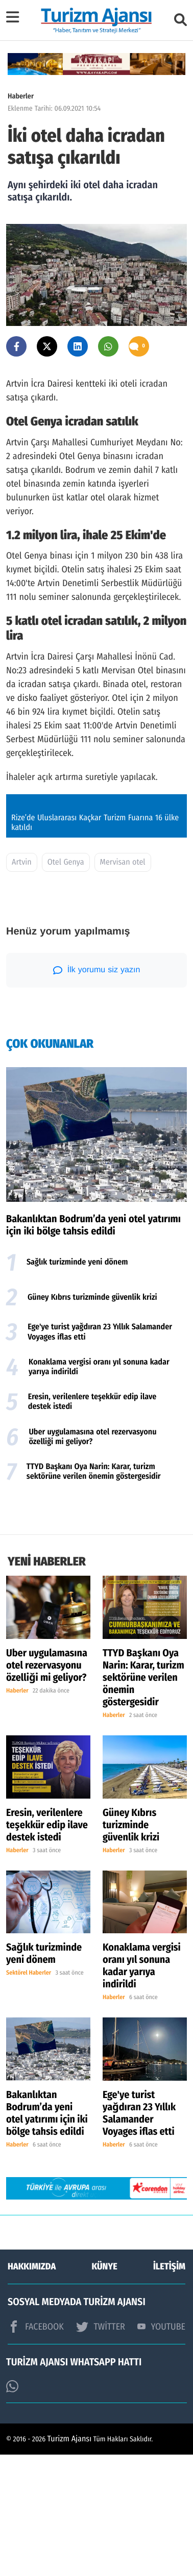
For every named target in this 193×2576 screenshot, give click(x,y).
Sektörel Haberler (28, 2095)
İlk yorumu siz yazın (96, 1092)
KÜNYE (104, 2387)
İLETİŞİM (169, 2387)
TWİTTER (100, 2448)
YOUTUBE (161, 2448)
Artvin (22, 984)
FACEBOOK (36, 2448)
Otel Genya (65, 984)
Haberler (21, 96)
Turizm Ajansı (69, 2560)
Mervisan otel (123, 984)
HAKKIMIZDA (32, 2387)
